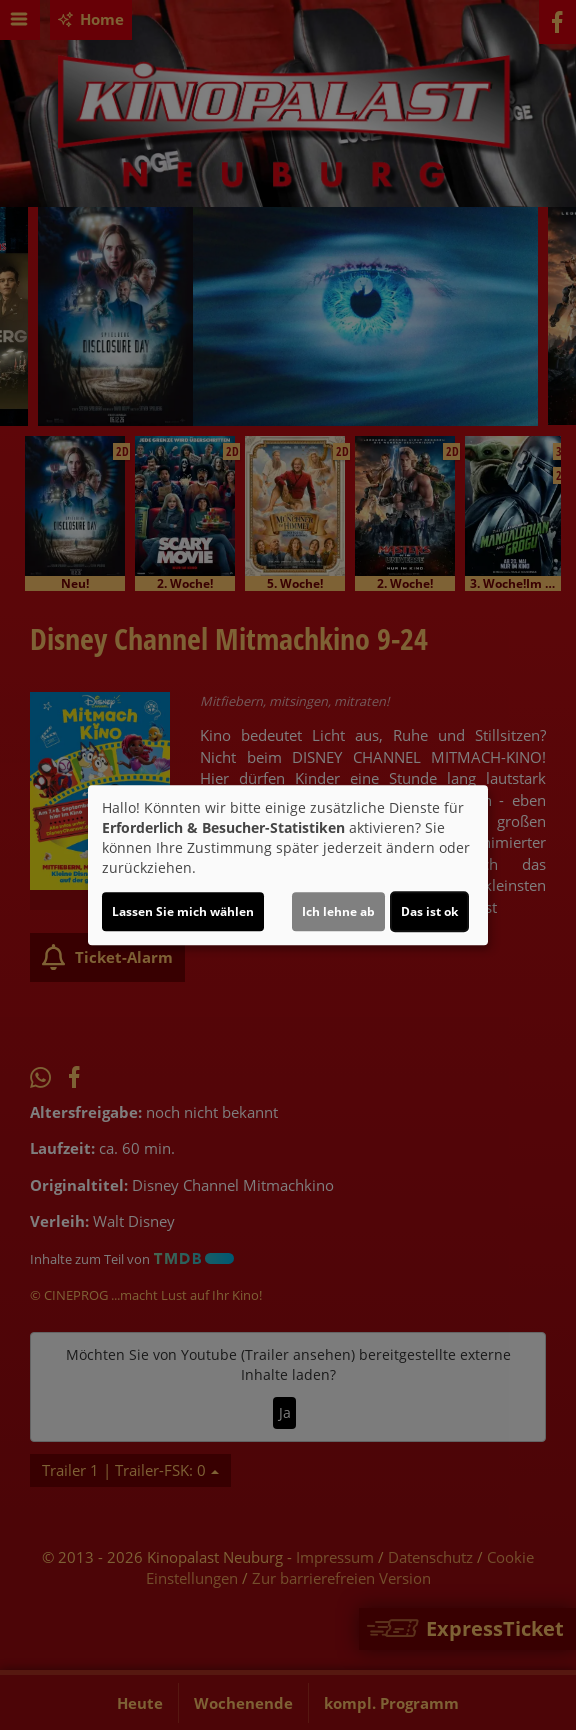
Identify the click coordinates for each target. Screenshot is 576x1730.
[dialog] (288, 865)
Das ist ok (429, 911)
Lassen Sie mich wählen (183, 911)
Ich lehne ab (338, 911)
